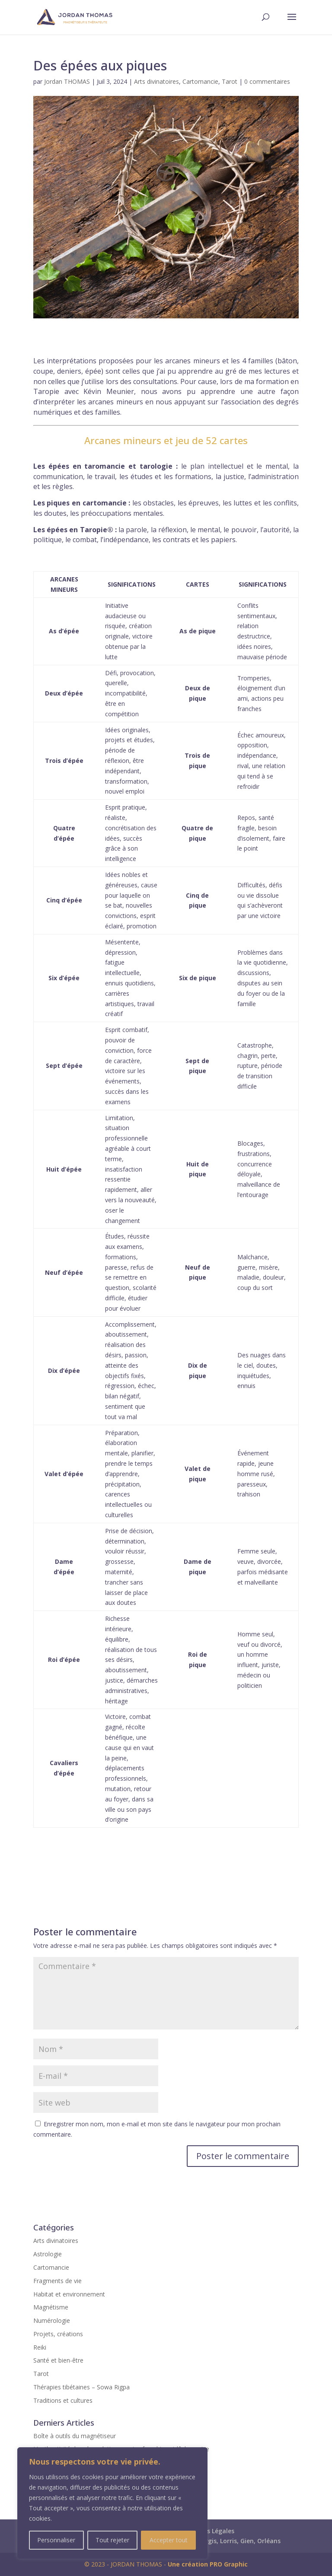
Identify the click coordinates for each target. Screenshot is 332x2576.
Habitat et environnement (69, 2294)
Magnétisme (50, 2307)
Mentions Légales (208, 2531)
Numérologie (51, 2320)
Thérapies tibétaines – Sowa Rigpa (81, 2387)
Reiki (39, 2347)
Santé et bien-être (58, 2360)
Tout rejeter (112, 2540)
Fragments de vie (57, 2281)
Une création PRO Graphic (208, 2564)
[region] (112, 2503)
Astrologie (47, 2254)
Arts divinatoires (156, 81)
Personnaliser (56, 2540)
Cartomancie (200, 81)
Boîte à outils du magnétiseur (74, 2436)
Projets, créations (58, 2334)
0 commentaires (267, 81)
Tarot (229, 81)
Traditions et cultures (63, 2400)
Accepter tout (169, 2540)
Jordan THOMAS (67, 81)
